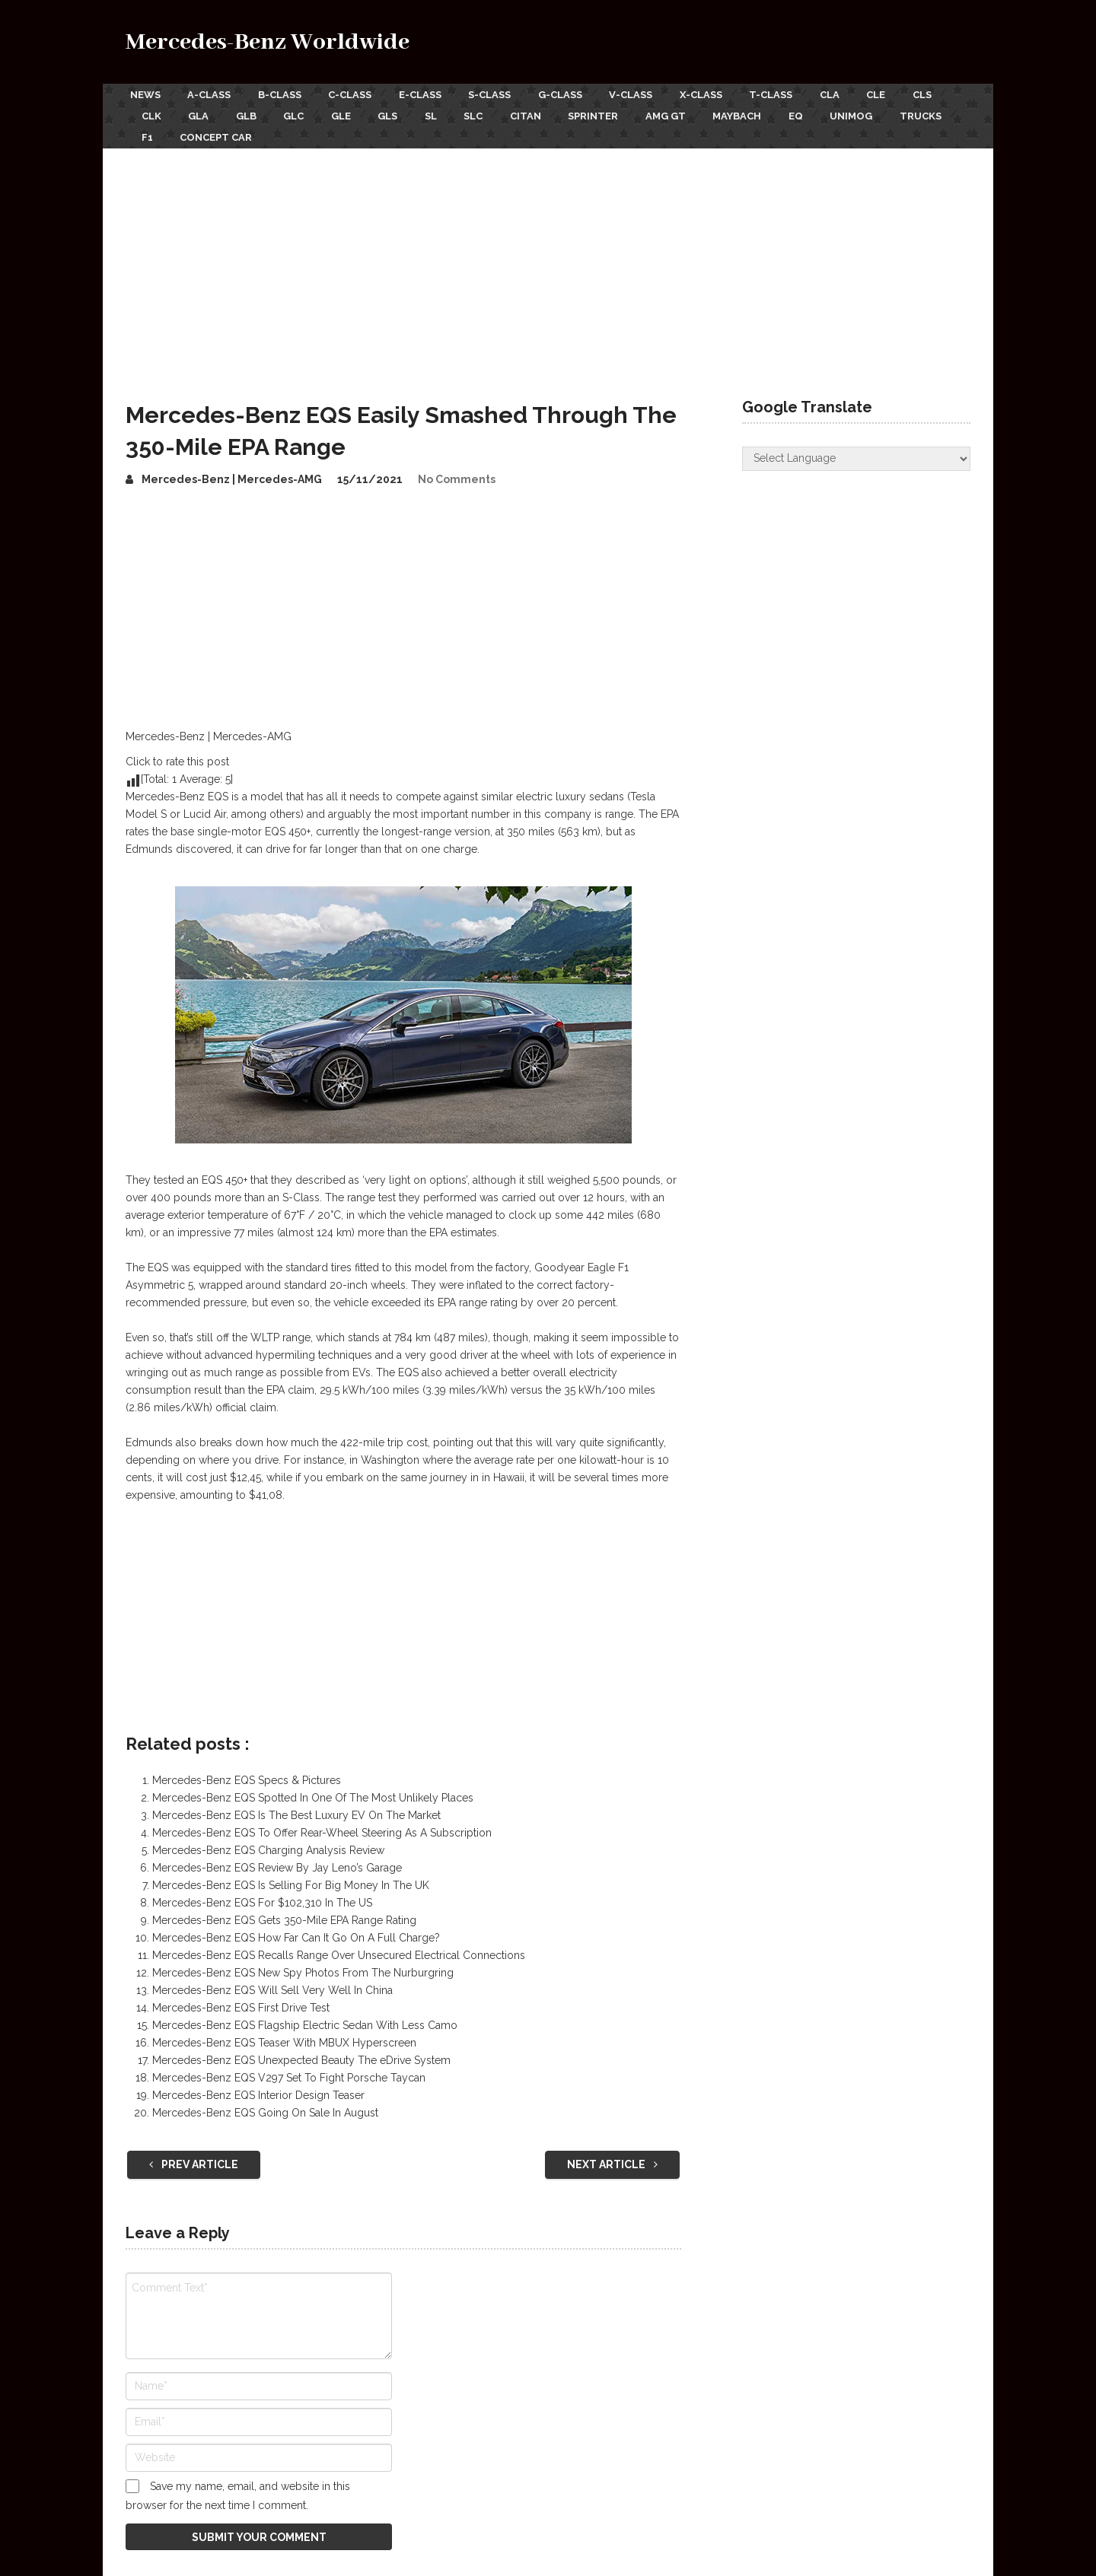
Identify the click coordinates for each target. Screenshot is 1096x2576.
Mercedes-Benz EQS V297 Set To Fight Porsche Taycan (288, 2065)
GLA (254, 110)
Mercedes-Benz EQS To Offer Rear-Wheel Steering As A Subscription (322, 1820)
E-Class (435, 92)
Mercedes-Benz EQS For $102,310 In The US (262, 1890)
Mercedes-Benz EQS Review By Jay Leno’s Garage (277, 1855)
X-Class (736, 92)
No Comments (456, 467)
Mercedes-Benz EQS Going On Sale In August (265, 2100)
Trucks (237, 127)
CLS (151, 110)
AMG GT (766, 110)
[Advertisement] (548, 250)
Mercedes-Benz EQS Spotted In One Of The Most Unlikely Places (312, 1785)
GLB (307, 110)
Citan (616, 110)
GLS (463, 110)
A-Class (209, 92)
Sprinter (689, 110)
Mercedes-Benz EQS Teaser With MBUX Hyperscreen (284, 2030)
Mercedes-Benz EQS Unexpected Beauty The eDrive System (301, 2048)
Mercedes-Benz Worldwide (267, 42)
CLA (874, 92)
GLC (359, 110)
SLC (559, 110)
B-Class (285, 92)
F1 (295, 127)
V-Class (661, 92)
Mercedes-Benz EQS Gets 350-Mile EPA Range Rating (284, 1908)
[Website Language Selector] (856, 446)
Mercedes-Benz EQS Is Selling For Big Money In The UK (290, 1873)
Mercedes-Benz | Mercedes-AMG (232, 467)
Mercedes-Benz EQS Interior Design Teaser (258, 2083)
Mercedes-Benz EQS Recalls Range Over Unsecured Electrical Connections (338, 1943)
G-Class (585, 92)
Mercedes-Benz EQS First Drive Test (241, 1995)
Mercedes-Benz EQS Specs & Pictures (246, 1768)
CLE (925, 92)
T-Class (811, 92)
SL (511, 110)
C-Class (360, 92)
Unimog (163, 127)
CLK (202, 110)
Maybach (842, 110)
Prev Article (193, 2152)
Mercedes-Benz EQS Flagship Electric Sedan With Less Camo (304, 2013)
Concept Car (369, 127)
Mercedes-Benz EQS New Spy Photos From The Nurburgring (303, 1960)
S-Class (510, 92)
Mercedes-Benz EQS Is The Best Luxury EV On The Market (296, 1803)
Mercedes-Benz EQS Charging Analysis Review (268, 1838)
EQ (906, 110)
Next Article (612, 2152)
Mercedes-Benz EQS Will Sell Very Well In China (272, 1978)
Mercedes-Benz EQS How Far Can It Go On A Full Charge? (296, 1925)
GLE (412, 110)
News (141, 92)
